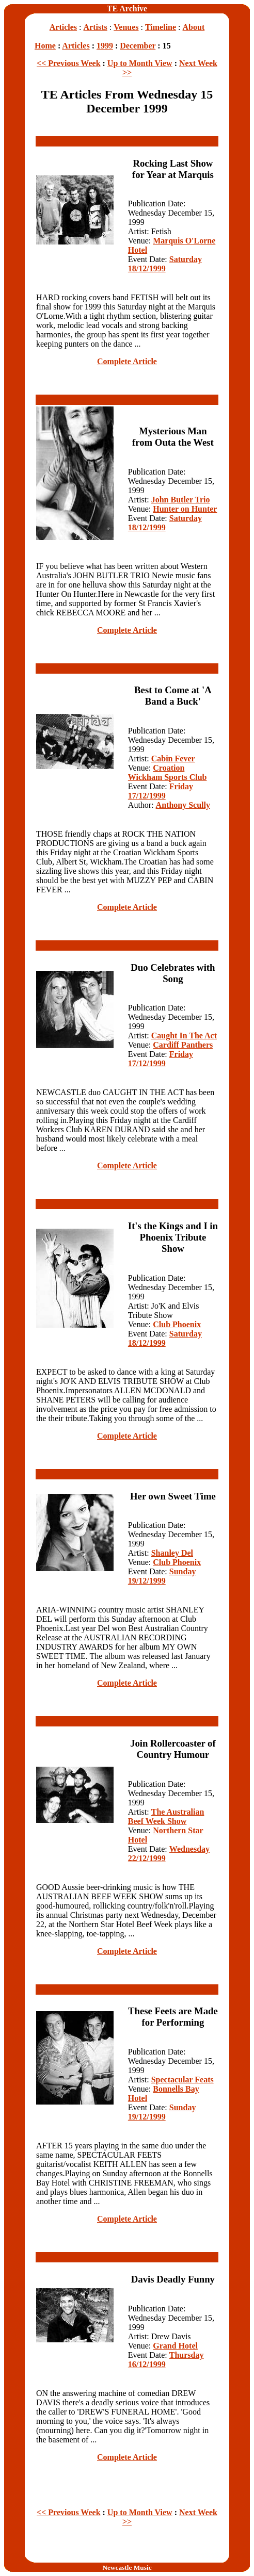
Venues (126, 27)
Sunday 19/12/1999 (162, 1576)
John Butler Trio (180, 499)
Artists (95, 27)
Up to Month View (139, 63)
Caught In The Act (184, 1035)
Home (45, 45)
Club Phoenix (177, 1324)
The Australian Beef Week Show (166, 1816)
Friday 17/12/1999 (160, 791)
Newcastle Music (126, 2567)
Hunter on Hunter (185, 508)
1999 (105, 45)
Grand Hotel (175, 2345)
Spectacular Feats (182, 2079)
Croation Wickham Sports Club (167, 772)
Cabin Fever (173, 758)
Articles (63, 27)
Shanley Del (172, 1552)
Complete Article (127, 361)
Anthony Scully (183, 805)
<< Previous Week (68, 63)
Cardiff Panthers (183, 1044)
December (137, 45)
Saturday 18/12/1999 (165, 264)
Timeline (160, 27)
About (194, 27)
